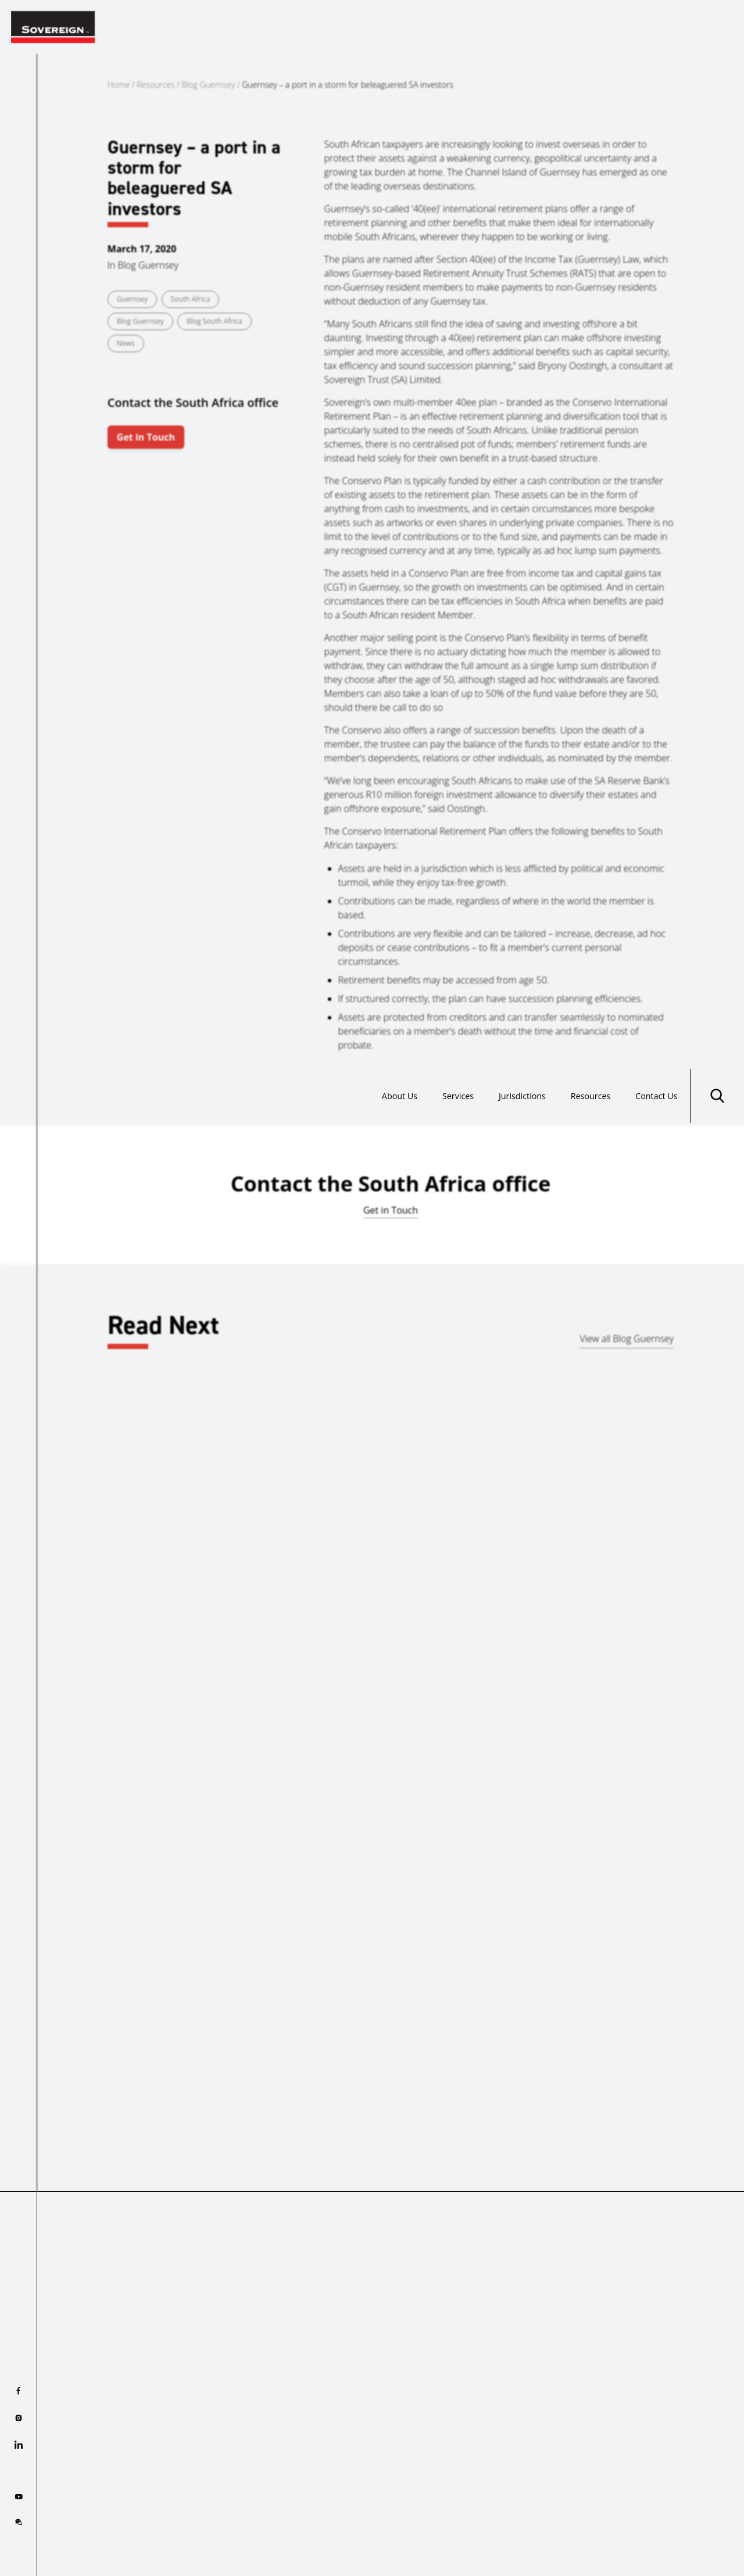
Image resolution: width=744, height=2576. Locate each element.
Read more (75, 1685)
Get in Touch (146, 437)
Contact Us (652, 27)
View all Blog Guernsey (627, 1338)
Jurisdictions (502, 27)
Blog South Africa (214, 321)
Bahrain (462, 1613)
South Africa (190, 299)
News (126, 343)
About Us (365, 27)
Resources (578, 27)
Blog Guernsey (208, 84)
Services (430, 27)
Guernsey (132, 299)
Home (119, 84)
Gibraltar (70, 1613)
